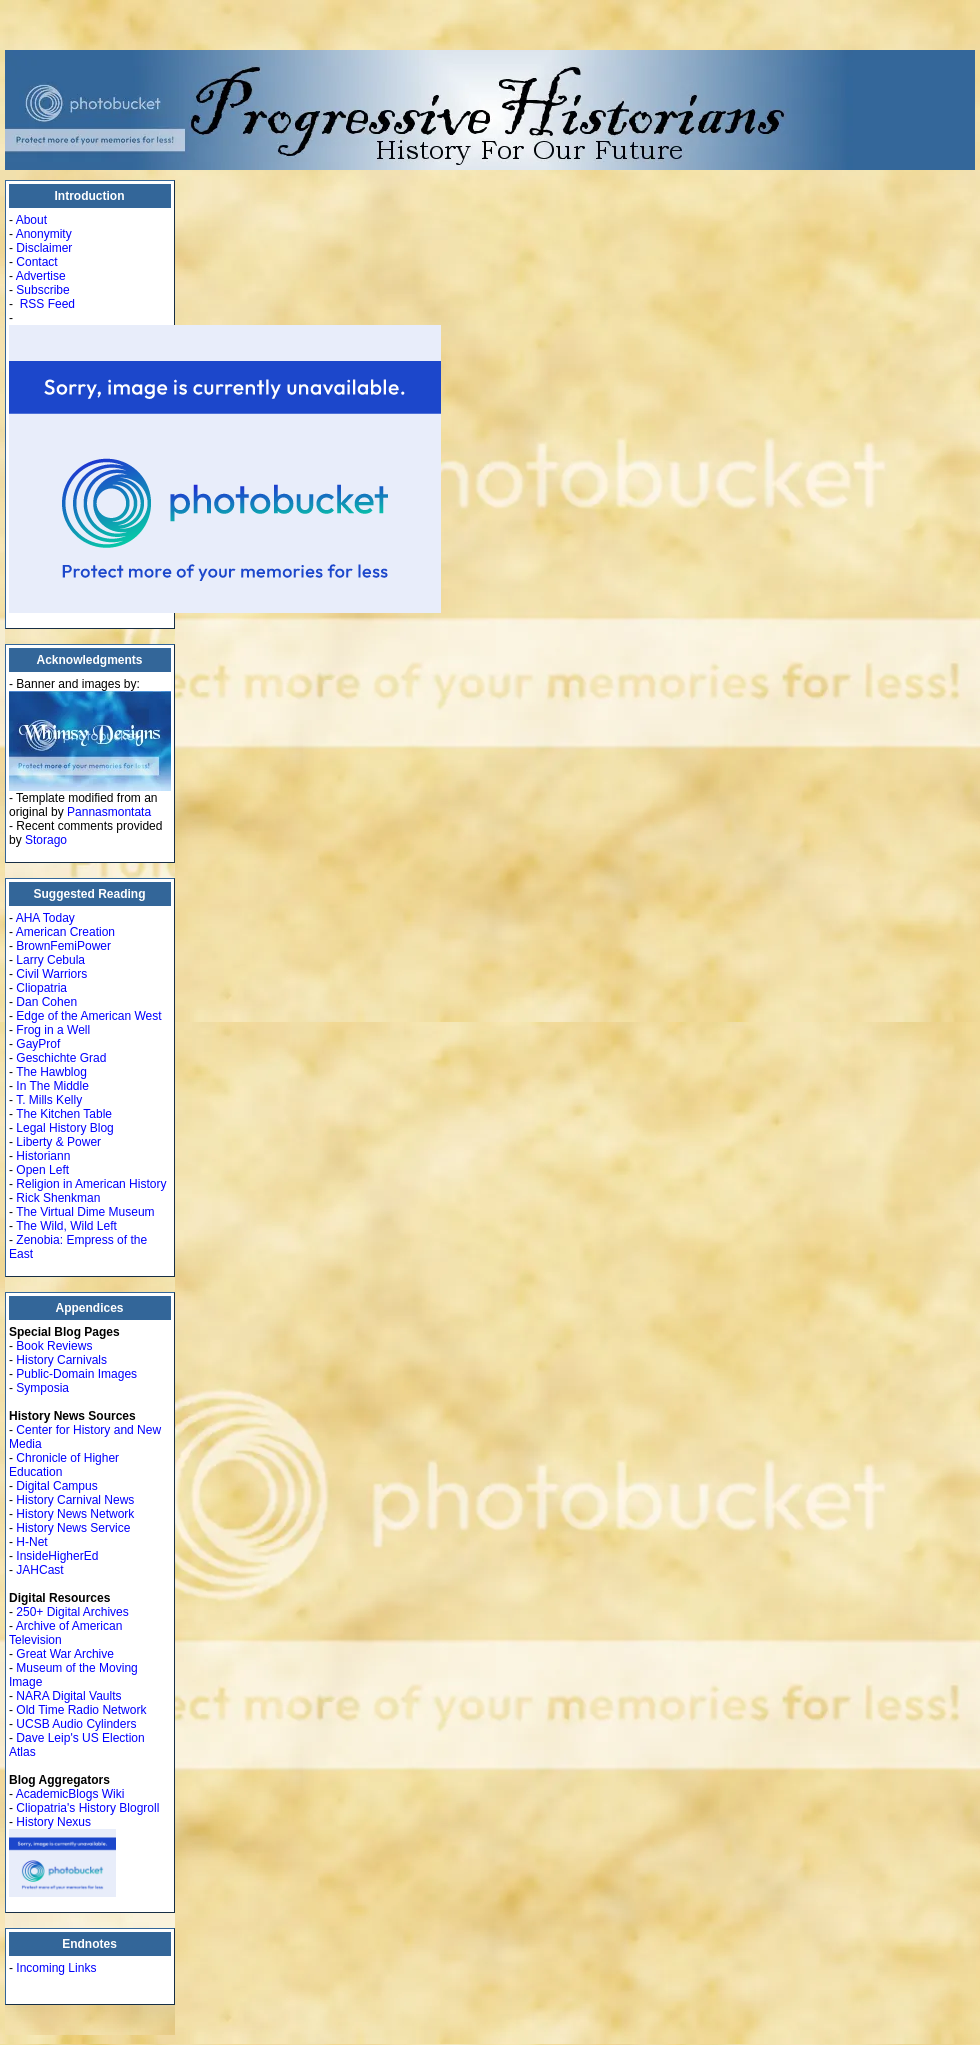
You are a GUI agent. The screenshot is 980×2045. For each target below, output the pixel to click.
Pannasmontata (109, 812)
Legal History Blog (64, 1128)
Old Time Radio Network (81, 1710)
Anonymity (44, 234)
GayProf (38, 1044)
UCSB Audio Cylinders (76, 1724)
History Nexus (53, 1822)
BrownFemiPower (63, 946)
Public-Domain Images (76, 1374)
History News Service (73, 1528)
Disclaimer (44, 248)
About (31, 220)
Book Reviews (54, 1346)
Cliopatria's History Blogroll (87, 1808)
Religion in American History (91, 1184)
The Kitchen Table (64, 1114)
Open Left (42, 1170)
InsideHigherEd (57, 1556)
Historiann (43, 1156)
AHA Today (45, 918)
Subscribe (42, 290)
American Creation (65, 932)
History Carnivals (61, 1360)
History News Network (75, 1514)
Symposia (42, 1388)
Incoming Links (56, 1968)
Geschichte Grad (61, 1058)
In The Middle (52, 1086)
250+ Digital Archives (72, 1612)
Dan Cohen (46, 1002)
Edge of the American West (88, 1016)
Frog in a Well (53, 1030)
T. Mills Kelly (49, 1100)
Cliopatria (41, 988)
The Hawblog (51, 1072)
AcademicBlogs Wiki (70, 1794)
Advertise (41, 276)
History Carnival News (75, 1500)
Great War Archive (65, 1654)
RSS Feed (47, 304)
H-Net (31, 1542)
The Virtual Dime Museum (85, 1212)
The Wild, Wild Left (66, 1226)
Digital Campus (56, 1486)
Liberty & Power (58, 1142)
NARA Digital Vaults (68, 1696)
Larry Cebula (50, 960)
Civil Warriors (51, 974)
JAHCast (39, 1570)
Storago (46, 840)
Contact (36, 262)
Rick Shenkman (58, 1198)
